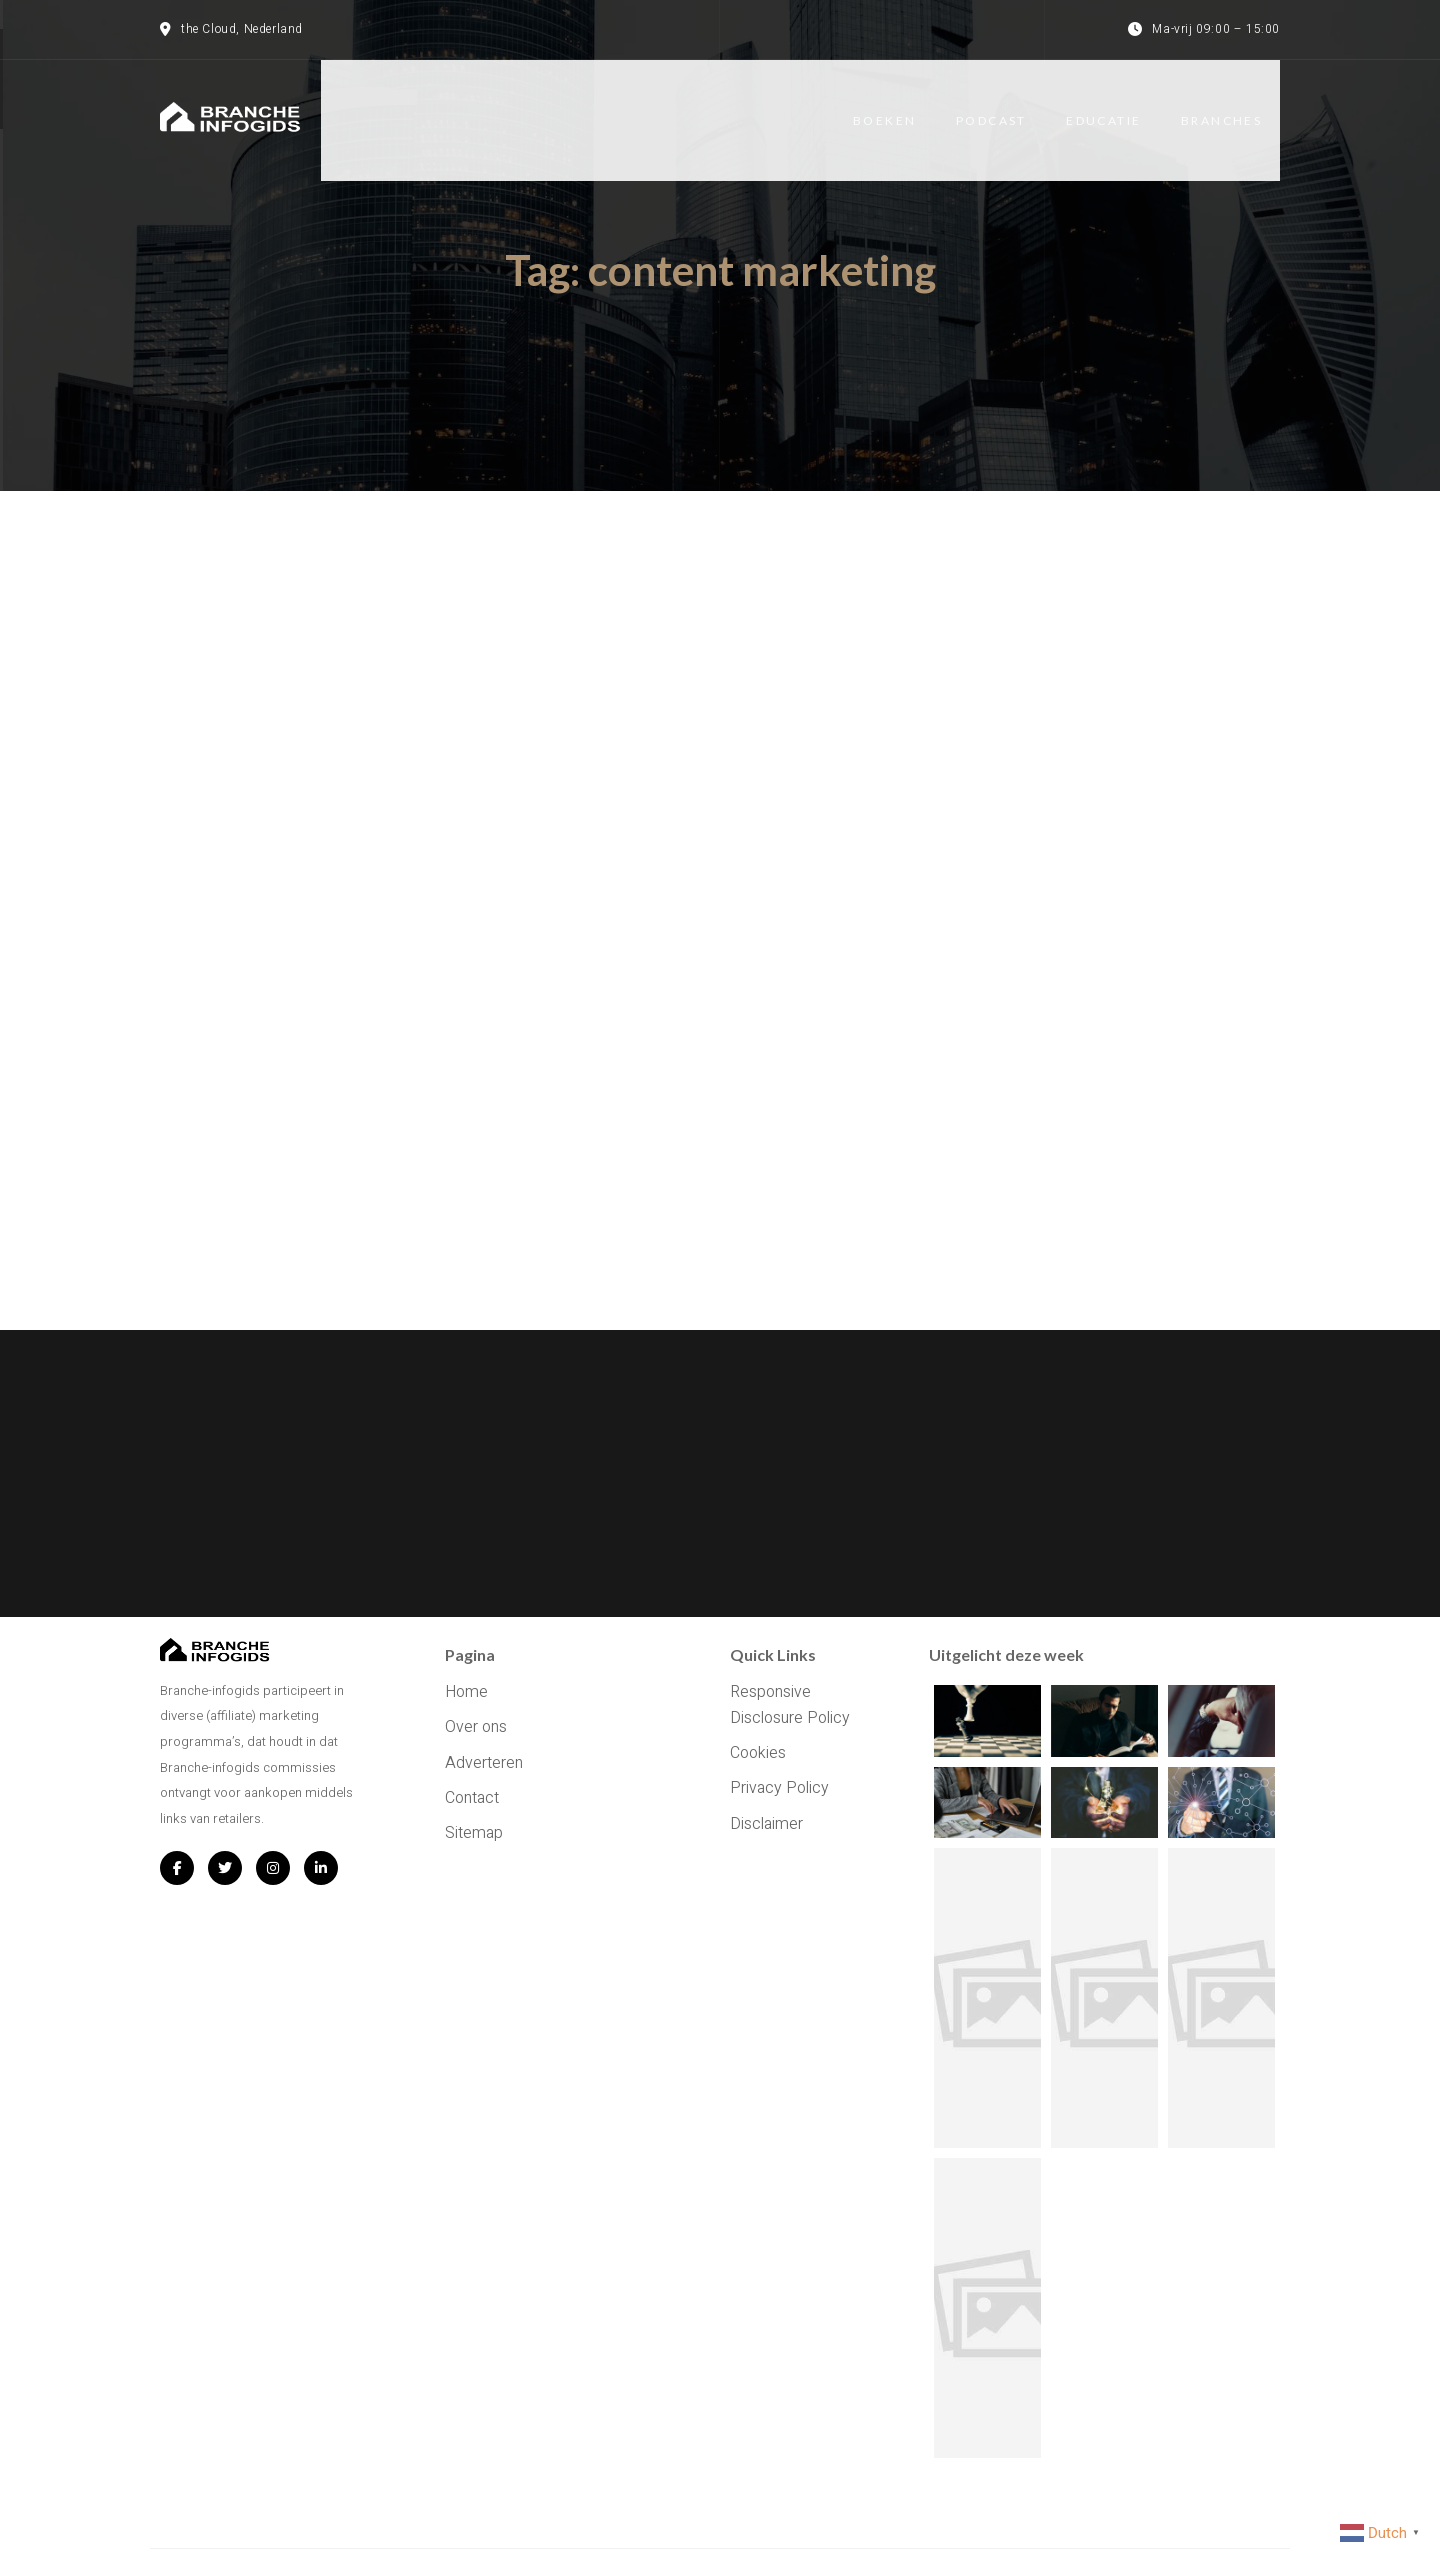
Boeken (900, 102)
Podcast (1008, 102)
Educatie (1121, 102)
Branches (1239, 102)
